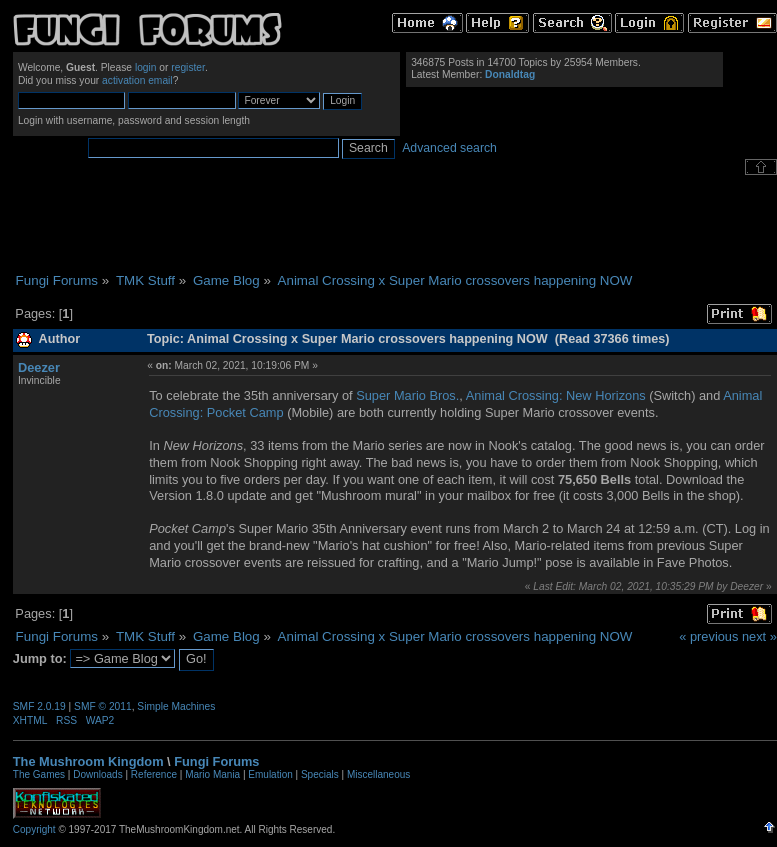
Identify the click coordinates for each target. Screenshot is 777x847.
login (146, 67)
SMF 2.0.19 (39, 706)
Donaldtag (510, 74)
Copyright (34, 829)
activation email (137, 80)
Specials (320, 774)
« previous (708, 636)
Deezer (39, 367)
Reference (154, 774)
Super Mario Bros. (407, 395)
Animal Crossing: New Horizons (556, 395)
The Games (39, 774)
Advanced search (449, 148)
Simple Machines (176, 706)
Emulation (270, 774)
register (188, 67)
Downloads (97, 774)
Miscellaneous (378, 774)
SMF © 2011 (103, 706)
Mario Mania (212, 774)
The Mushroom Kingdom (88, 761)
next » (759, 636)
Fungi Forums (216, 761)
